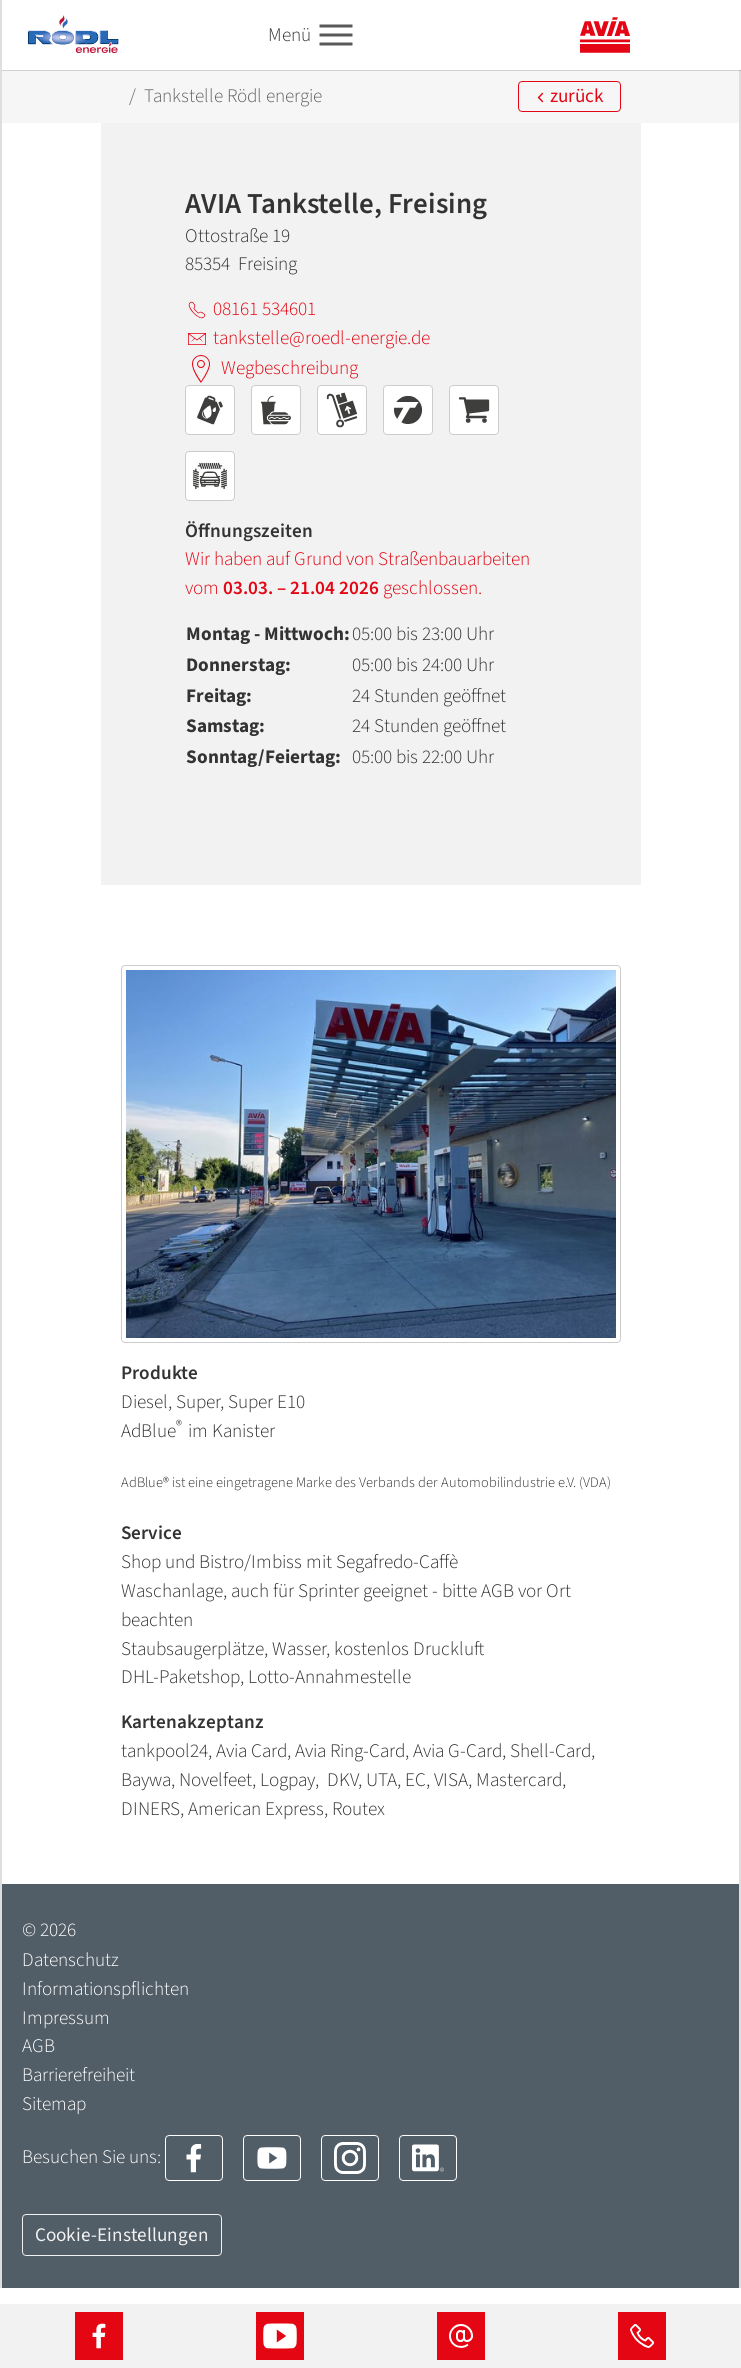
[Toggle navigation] (335, 35)
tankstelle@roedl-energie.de (307, 338)
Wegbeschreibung (271, 369)
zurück (569, 96)
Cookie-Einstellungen (122, 2235)
